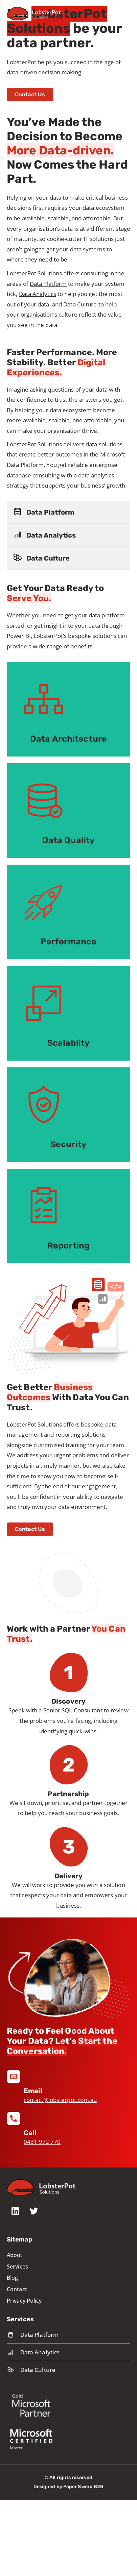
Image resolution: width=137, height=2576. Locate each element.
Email (33, 2091)
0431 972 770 (42, 2142)
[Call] (13, 2118)
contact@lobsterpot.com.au (60, 2100)
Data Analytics (37, 294)
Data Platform (48, 284)
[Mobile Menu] (126, 13)
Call (30, 2133)
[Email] (13, 2076)
